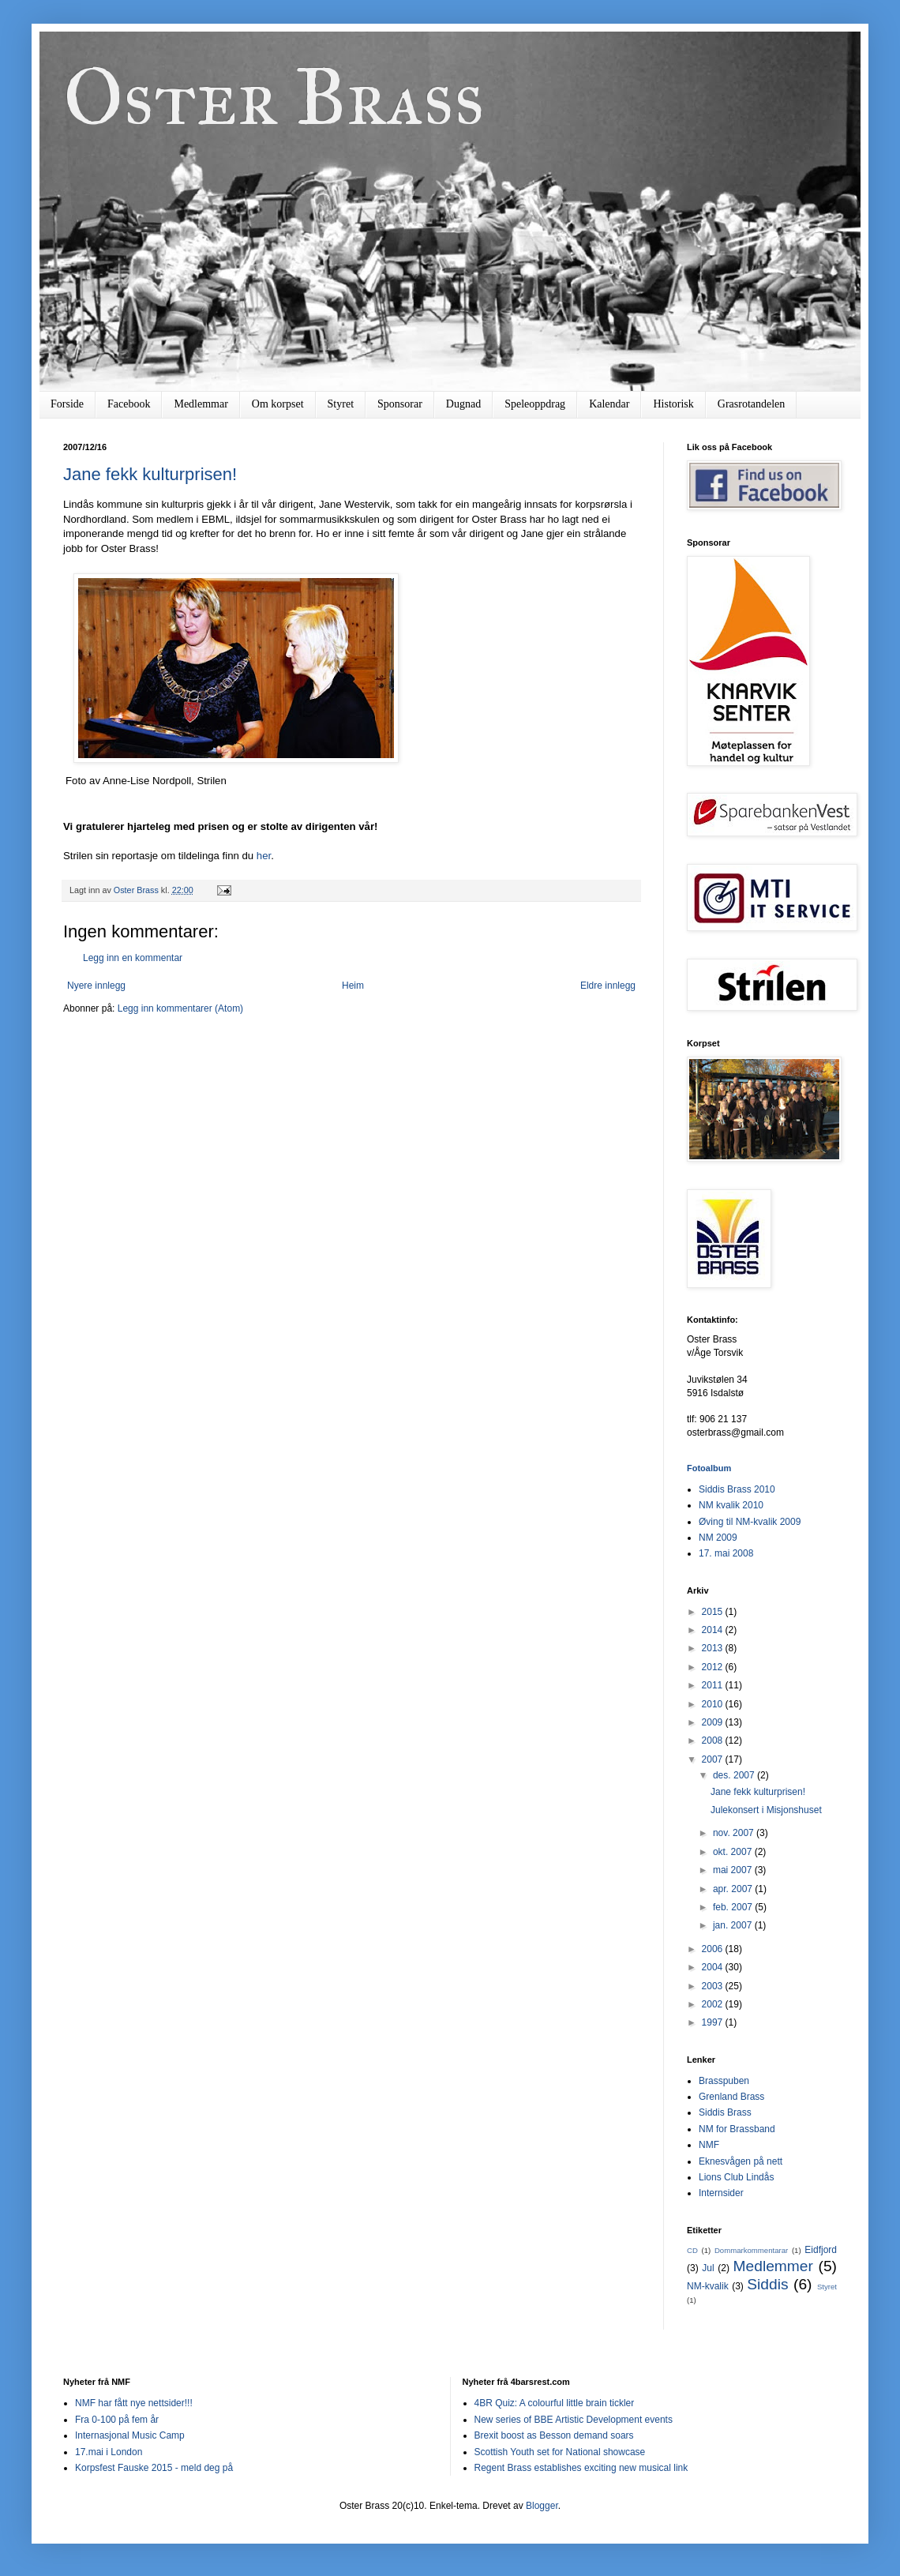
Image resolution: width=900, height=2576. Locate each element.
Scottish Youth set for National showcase (560, 2452)
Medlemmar (200, 404)
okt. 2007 (734, 1851)
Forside (67, 404)
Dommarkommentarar (751, 2250)
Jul (708, 2268)
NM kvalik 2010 (731, 1505)
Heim (353, 985)
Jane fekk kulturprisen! (150, 474)
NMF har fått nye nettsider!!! (134, 2403)
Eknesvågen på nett (740, 2161)
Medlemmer (773, 2266)
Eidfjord (820, 2249)
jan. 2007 (734, 1925)
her (264, 856)
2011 (714, 1685)
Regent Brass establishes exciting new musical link (581, 2467)
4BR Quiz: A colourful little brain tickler (554, 2403)
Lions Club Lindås (736, 2177)
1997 (714, 2022)
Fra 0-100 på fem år (117, 2419)
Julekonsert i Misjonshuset (766, 1810)
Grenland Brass (731, 2096)
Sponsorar (399, 404)
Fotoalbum (709, 1468)
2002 (714, 2004)
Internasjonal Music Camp (130, 2435)
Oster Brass (274, 97)
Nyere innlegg (96, 985)
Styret (341, 404)
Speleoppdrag (534, 404)
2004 (714, 1967)
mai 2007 (734, 1870)
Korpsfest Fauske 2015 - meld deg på (154, 2467)
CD (692, 2250)
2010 (714, 1704)
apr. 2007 (734, 1888)
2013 (714, 1648)
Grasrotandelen (752, 404)
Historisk (673, 404)
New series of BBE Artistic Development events (573, 2419)
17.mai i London (108, 2452)
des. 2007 (735, 1775)
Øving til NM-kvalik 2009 (750, 1521)
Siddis (767, 2284)
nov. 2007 (734, 1832)
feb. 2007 (734, 1907)
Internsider (721, 2193)
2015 (714, 1611)
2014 (714, 1629)
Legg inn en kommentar (132, 957)
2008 (714, 1740)
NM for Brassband (737, 2129)
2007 (714, 1759)
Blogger (542, 2505)
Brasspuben (724, 2080)
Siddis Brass (725, 2112)
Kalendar (609, 404)
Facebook (128, 404)
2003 (714, 1986)
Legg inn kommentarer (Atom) (180, 1008)
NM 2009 (718, 1537)
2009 (714, 1722)
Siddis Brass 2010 (737, 1489)
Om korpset (278, 404)
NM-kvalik (708, 2286)
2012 (714, 1667)
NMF (709, 2144)
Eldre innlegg (608, 985)
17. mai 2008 (726, 1553)
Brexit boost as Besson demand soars (554, 2435)
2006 (714, 1949)
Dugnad (463, 404)
